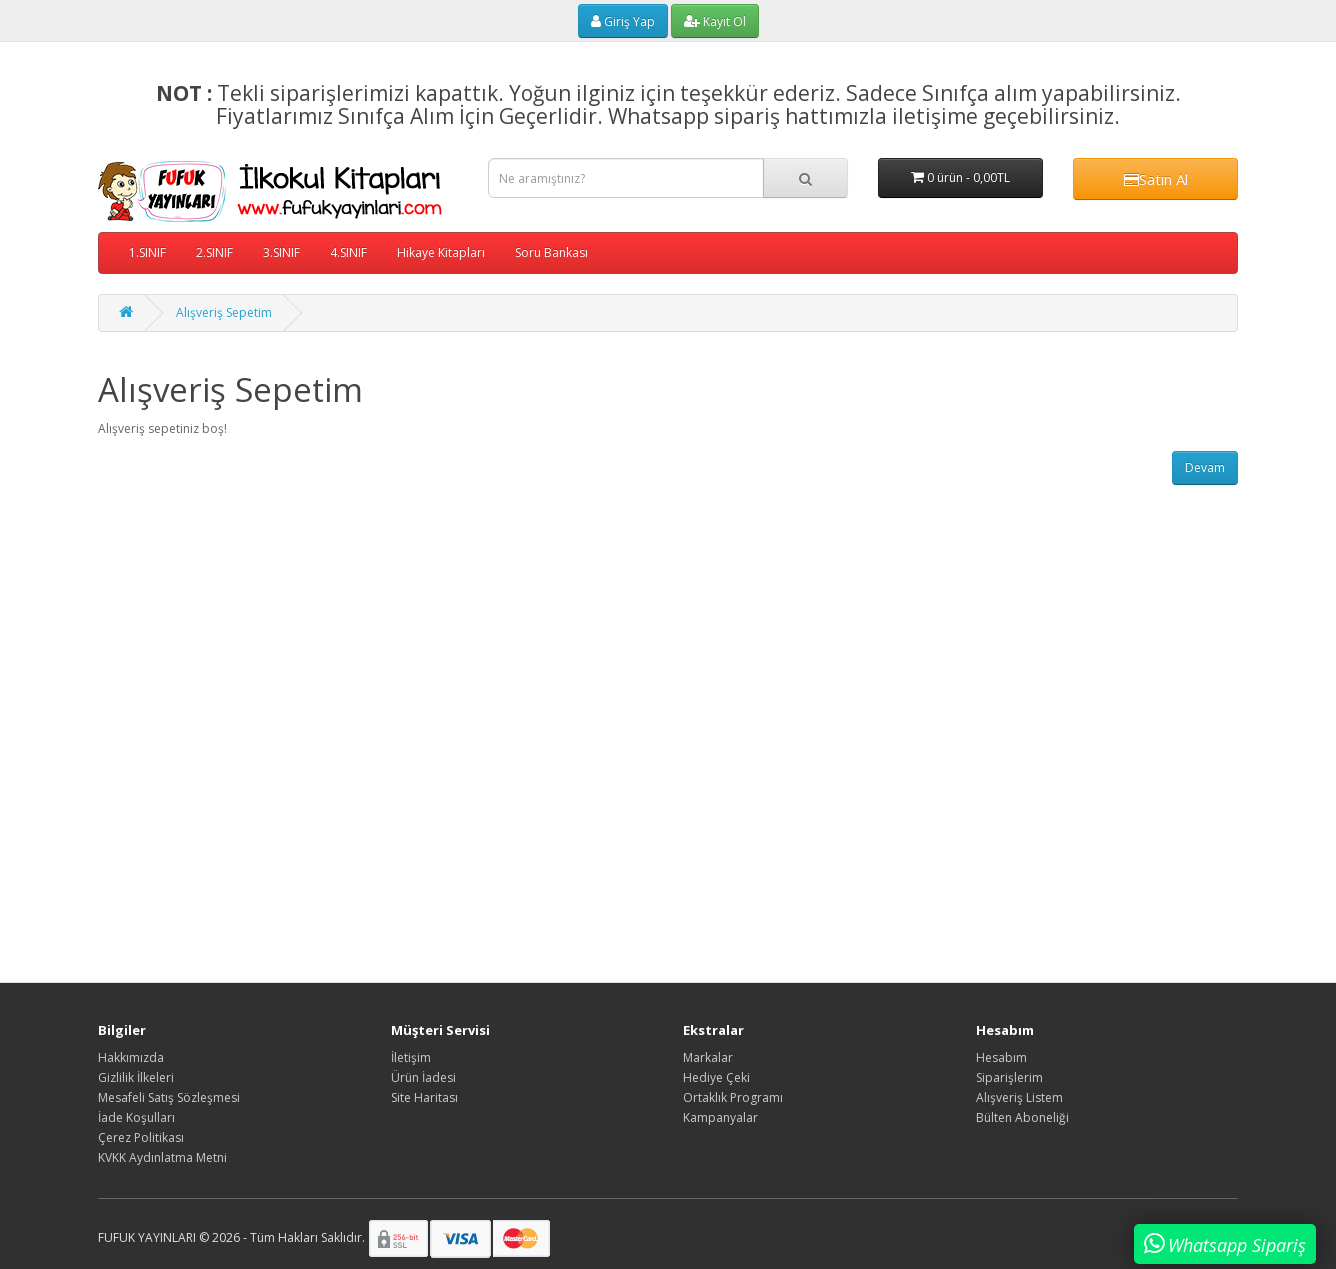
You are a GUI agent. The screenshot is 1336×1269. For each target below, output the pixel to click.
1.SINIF (147, 252)
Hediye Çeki (716, 1077)
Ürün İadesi (423, 1077)
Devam (1205, 467)
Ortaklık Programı (733, 1097)
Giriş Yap (623, 21)
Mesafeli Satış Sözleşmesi (169, 1097)
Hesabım (1001, 1057)
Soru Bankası (551, 252)
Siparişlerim (1009, 1077)
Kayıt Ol (715, 21)
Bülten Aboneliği (1022, 1117)
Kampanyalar (720, 1117)
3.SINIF (281, 252)
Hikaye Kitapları (441, 252)
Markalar (708, 1057)
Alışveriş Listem (1019, 1097)
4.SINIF (348, 252)
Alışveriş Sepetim (224, 312)
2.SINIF (214, 252)
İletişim (411, 1057)
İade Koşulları (136, 1117)
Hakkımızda (131, 1057)
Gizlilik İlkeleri (136, 1077)
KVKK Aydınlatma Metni (162, 1157)
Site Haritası (424, 1097)
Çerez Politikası (141, 1137)
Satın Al (1156, 179)
